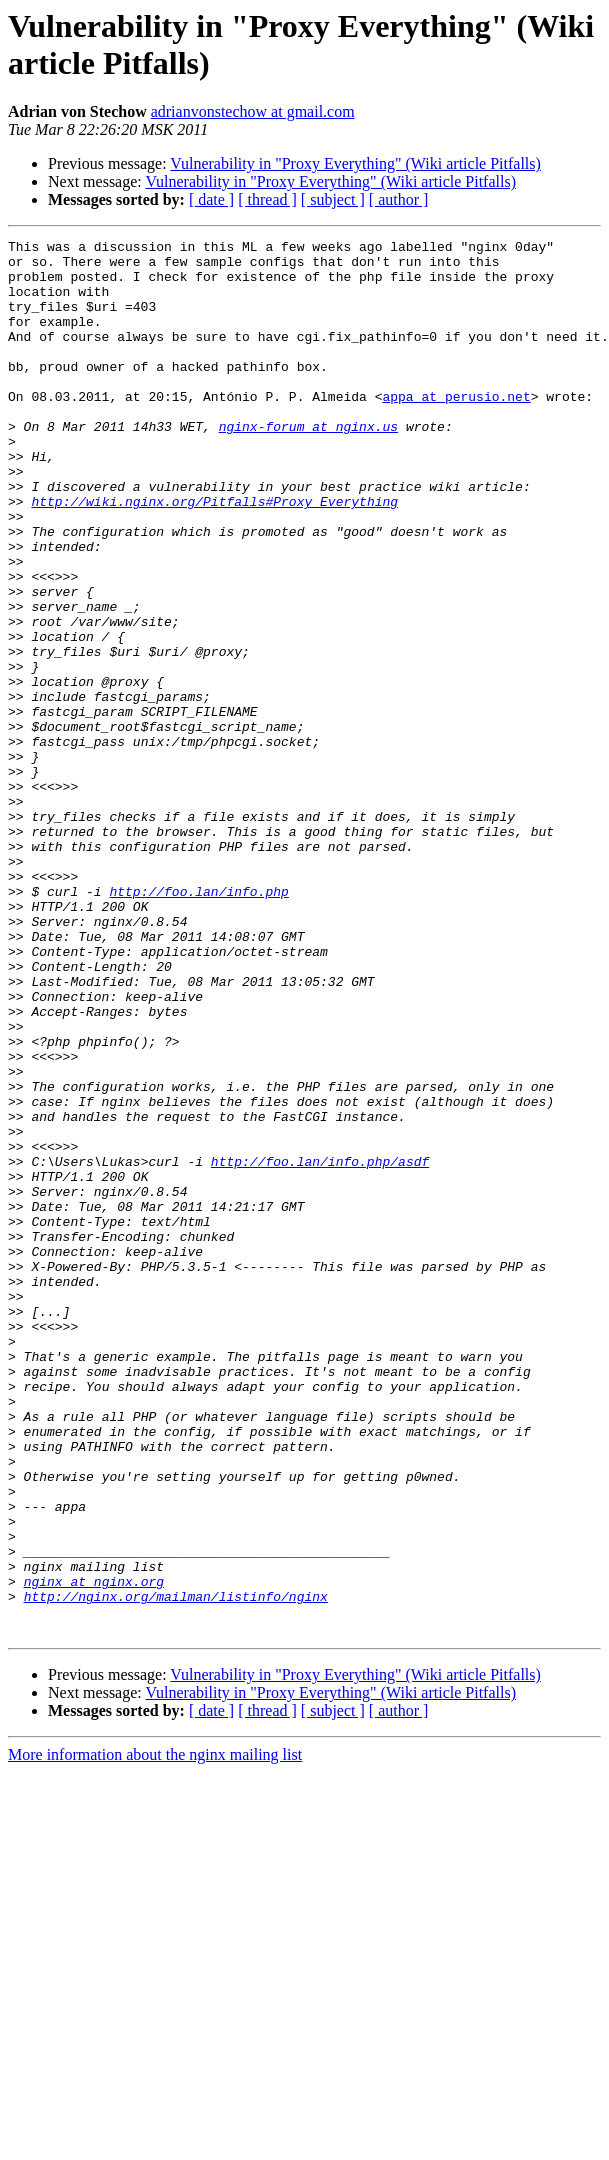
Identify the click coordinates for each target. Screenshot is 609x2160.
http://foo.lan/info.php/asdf (320, 1347)
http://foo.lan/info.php (198, 1023)
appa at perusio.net (456, 429)
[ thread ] (267, 199)
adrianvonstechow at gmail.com (253, 111)
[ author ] (399, 199)
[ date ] (211, 199)
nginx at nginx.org (94, 1851)
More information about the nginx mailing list (155, 2033)
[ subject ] (333, 199)
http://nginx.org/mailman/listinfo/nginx (176, 1869)
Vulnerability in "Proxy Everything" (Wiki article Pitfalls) (355, 163)
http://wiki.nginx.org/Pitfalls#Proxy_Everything (214, 555)
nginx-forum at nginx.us (308, 465)
